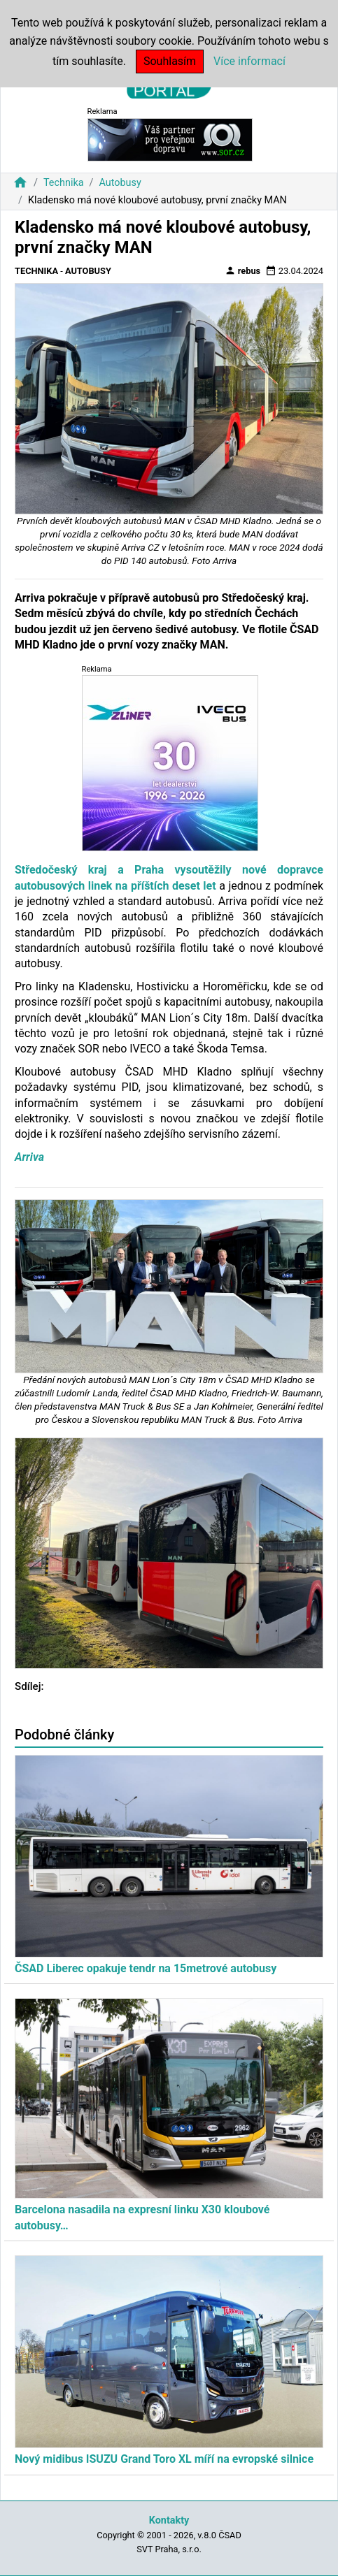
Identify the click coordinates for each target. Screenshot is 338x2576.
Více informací (249, 61)
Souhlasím (169, 61)
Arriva (29, 1157)
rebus (243, 270)
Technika (63, 183)
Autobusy (120, 183)
